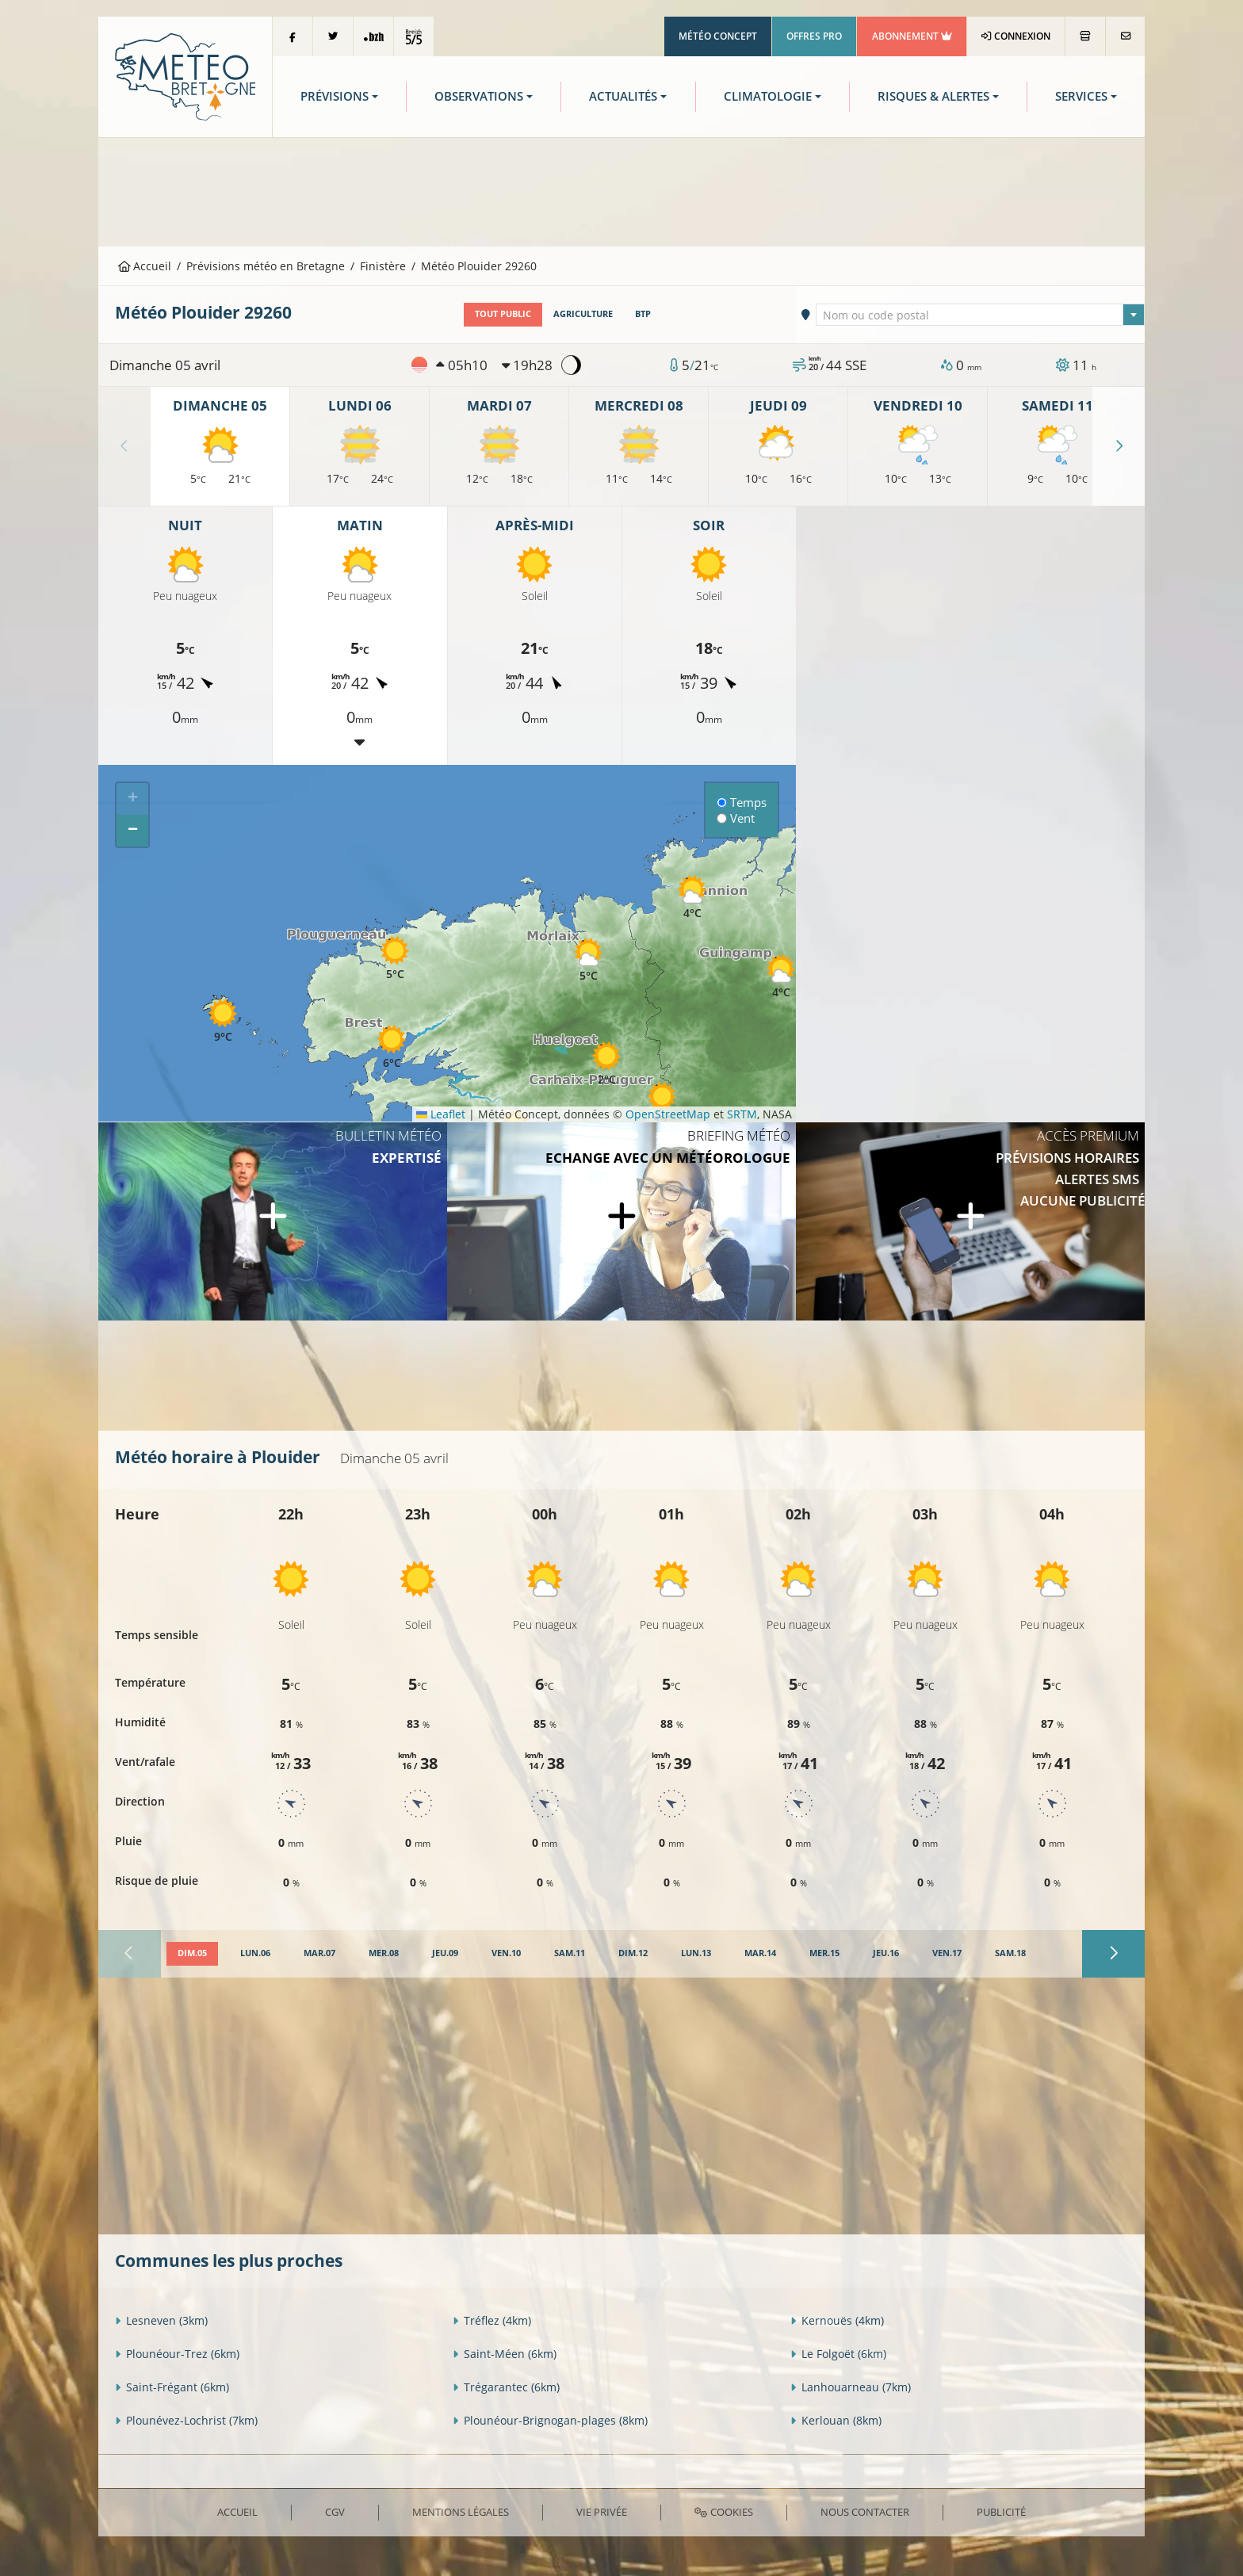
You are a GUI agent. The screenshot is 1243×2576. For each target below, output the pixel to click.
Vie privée (601, 2512)
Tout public (503, 313)
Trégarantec (506, 2386)
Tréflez (492, 2320)
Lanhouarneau (850, 2386)
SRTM (742, 1114)
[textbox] (981, 315)
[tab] (192, 1954)
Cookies (723, 2512)
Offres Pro (814, 36)
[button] (391, 1046)
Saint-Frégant (172, 2386)
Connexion (1015, 36)
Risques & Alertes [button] (933, 96)
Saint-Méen (504, 2353)
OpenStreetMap (667, 1114)
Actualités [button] (623, 96)
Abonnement (912, 36)
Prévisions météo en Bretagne (265, 265)
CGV (335, 2512)
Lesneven (161, 2320)
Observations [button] (478, 96)
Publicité (1001, 2512)
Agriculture (583, 313)
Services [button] (1081, 96)
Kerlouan (836, 2420)
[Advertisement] (621, 190)
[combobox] (980, 315)
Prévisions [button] (334, 96)
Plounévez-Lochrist (186, 2420)
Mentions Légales (460, 2512)
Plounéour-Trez (177, 2353)
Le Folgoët (838, 2353)
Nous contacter (864, 2512)
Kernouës (837, 2320)
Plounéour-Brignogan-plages (550, 2420)
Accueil (145, 265)
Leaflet (440, 1114)
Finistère (383, 265)
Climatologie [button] (768, 96)
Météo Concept (718, 36)
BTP (643, 313)
